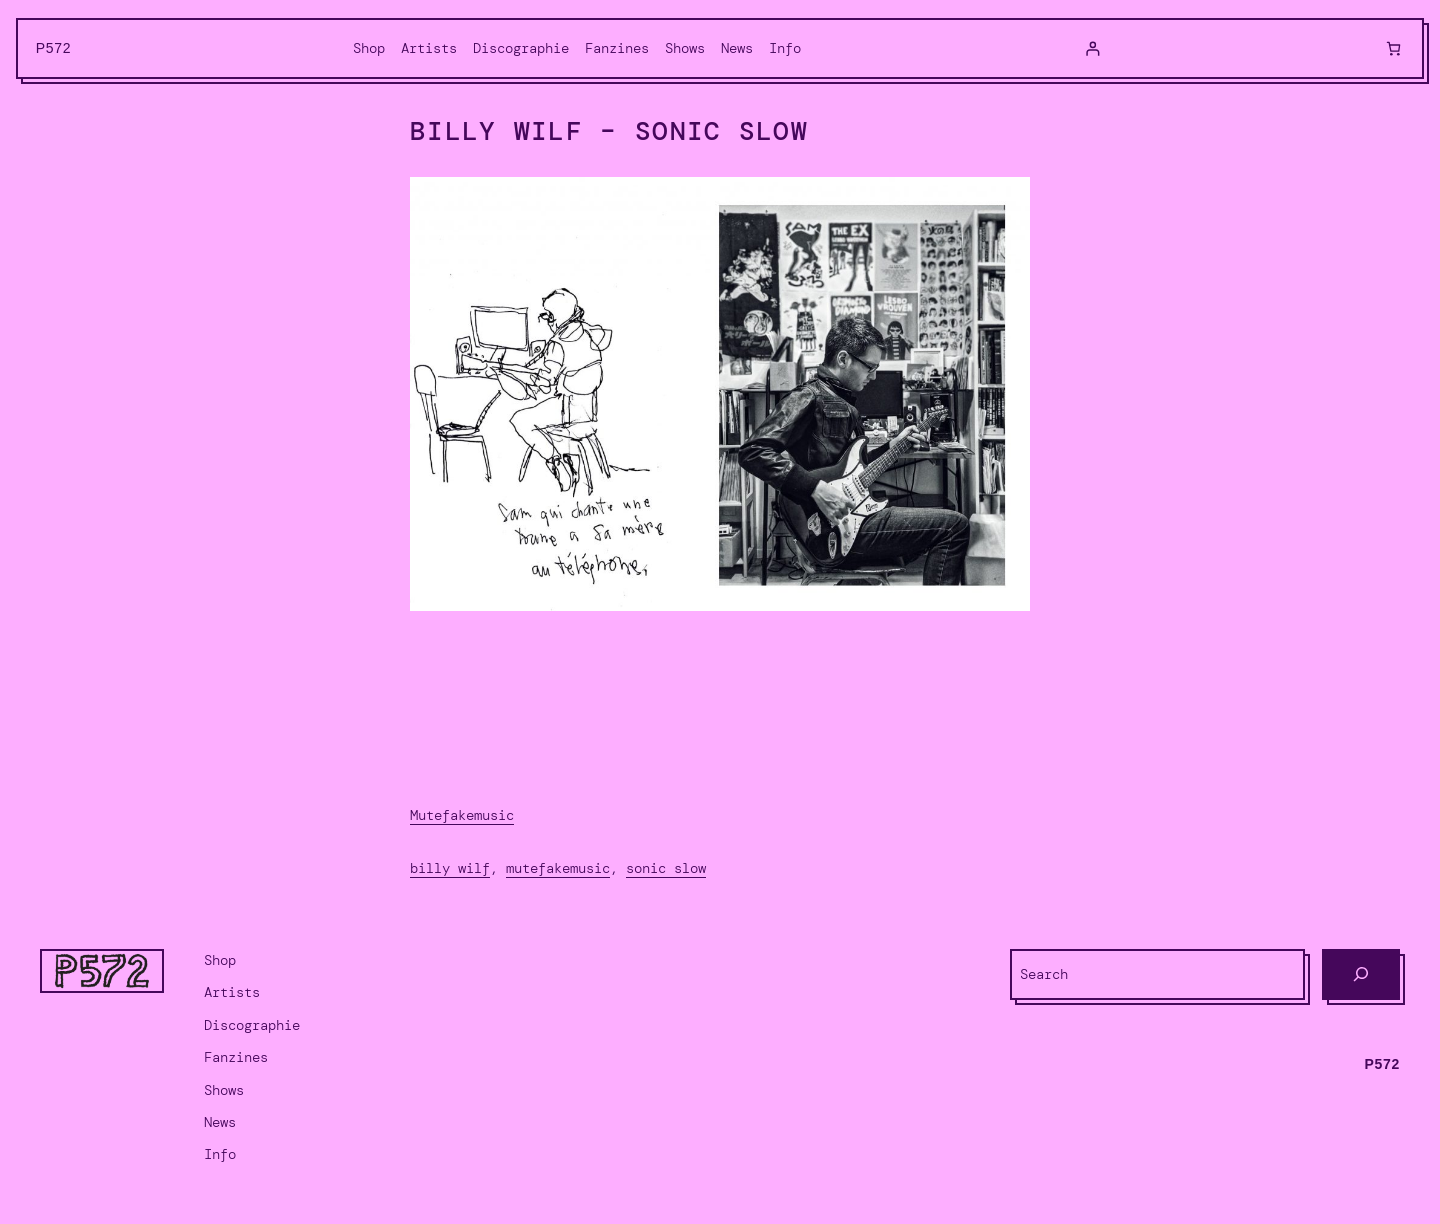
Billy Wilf (450, 868)
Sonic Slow (666, 868)
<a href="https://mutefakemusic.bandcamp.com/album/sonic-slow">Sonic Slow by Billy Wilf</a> (720, 708)
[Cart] (1393, 48)
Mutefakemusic (462, 815)
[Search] (1361, 974)
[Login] (1092, 48)
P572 (54, 48)
